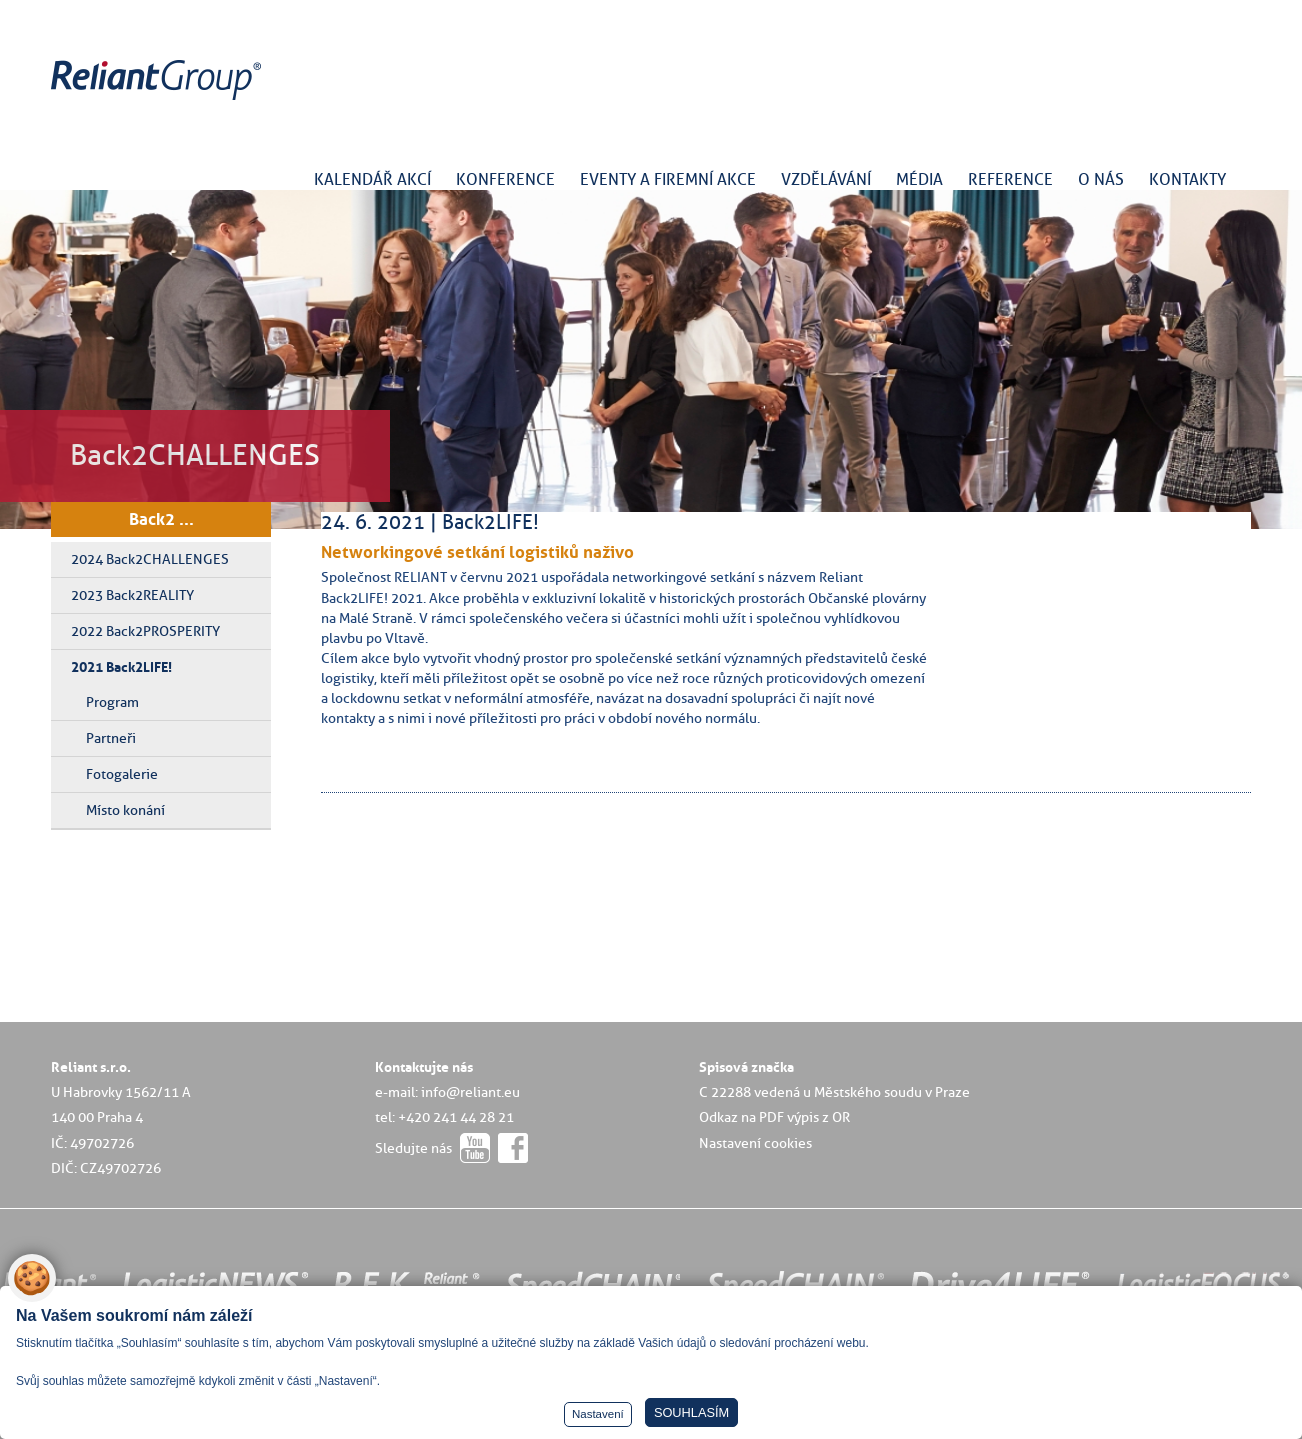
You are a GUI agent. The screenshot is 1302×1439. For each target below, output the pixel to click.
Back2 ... (161, 519)
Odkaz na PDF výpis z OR (774, 1117)
